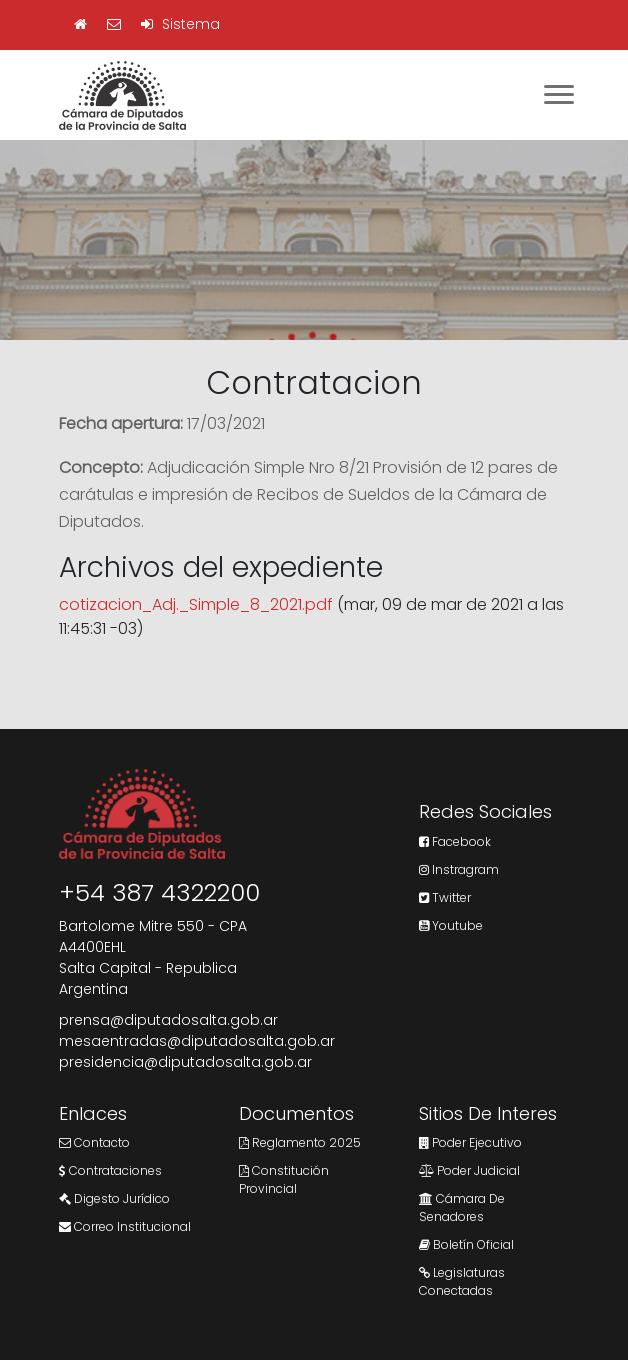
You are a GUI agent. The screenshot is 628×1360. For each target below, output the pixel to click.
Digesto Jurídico (114, 1198)
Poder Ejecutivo (470, 1142)
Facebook (455, 841)
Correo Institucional (125, 1226)
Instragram (459, 869)
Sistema (180, 24)
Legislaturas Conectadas (462, 1281)
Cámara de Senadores (462, 1207)
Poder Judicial (469, 1170)
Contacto (94, 1142)
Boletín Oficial (466, 1244)
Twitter (445, 897)
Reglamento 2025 (300, 1142)
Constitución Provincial (284, 1179)
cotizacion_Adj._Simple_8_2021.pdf (196, 604)
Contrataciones (110, 1170)
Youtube (451, 925)
